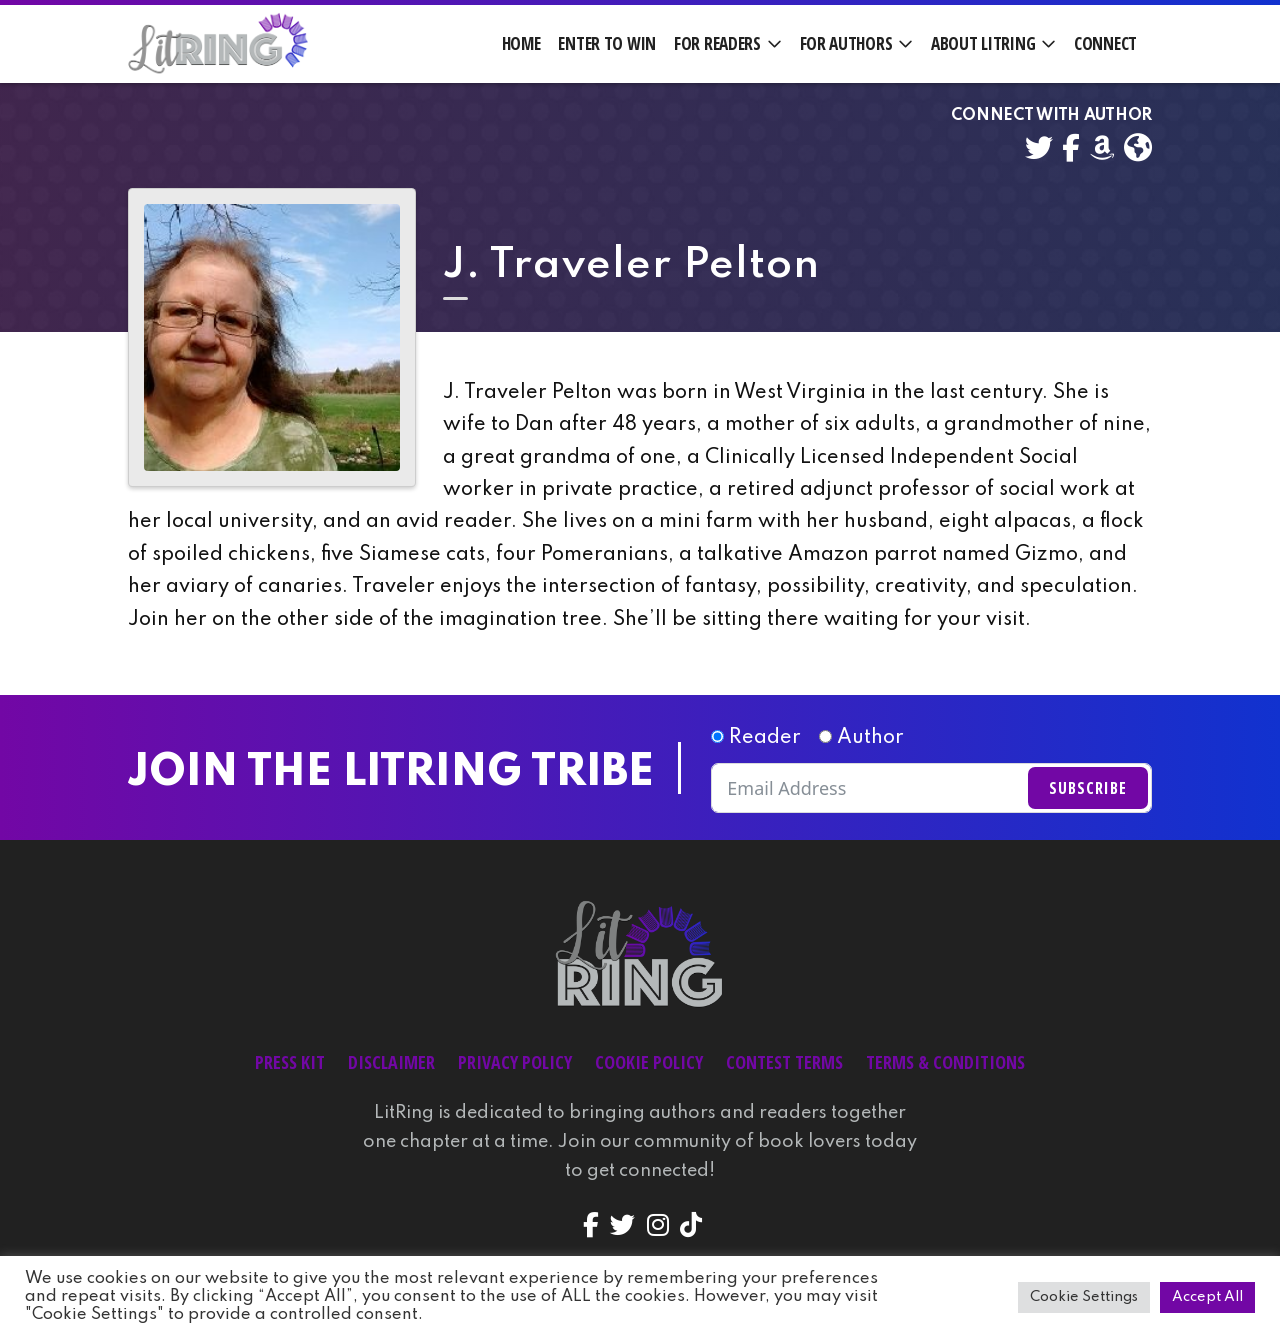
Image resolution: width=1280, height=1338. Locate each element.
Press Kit (290, 1062)
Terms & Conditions (945, 1062)
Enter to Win (607, 43)
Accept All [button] (1207, 1297)
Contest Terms (784, 1062)
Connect (1105, 43)
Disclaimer (391, 1062)
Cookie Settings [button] (1084, 1297)
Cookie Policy (649, 1062)
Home (521, 43)
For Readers (717, 43)
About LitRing (983, 43)
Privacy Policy (515, 1062)
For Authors (846, 43)
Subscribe (1088, 788)
